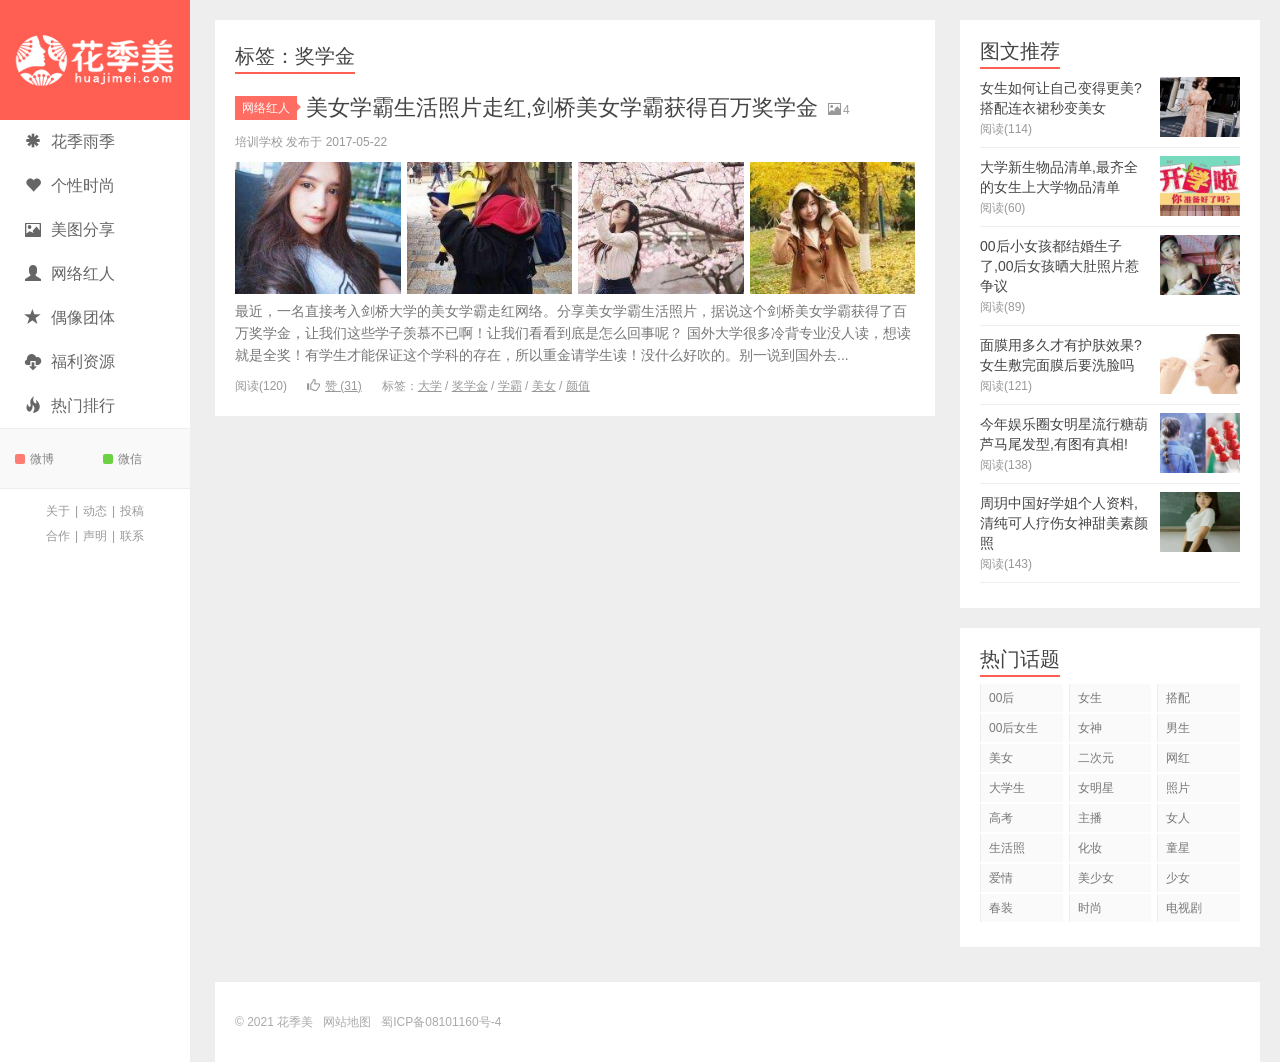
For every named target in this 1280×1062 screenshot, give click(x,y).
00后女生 (1013, 728)
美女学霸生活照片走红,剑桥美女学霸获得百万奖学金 (562, 107)
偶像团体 (70, 317)
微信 (122, 459)
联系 (132, 536)
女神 (1090, 728)
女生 (1090, 698)
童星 (1178, 848)
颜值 (578, 386)
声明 (95, 536)
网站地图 (347, 1022)
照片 (1178, 788)
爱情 (1001, 878)
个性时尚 (70, 185)
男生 (1178, 728)
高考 (1001, 818)
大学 (430, 386)
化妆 (1090, 848)
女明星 (1096, 788)
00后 (1001, 698)
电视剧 (1184, 908)
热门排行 (70, 405)
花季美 (95, 60)
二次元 (1096, 758)
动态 (95, 511)
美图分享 (70, 229)
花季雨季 (70, 141)
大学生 (1007, 788)
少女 (1178, 878)
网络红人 (70, 273)
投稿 (132, 511)
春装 (1001, 908)
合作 (58, 536)
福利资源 (70, 361)
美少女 (1096, 878)
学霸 (510, 386)
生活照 (1007, 848)
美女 (544, 386)
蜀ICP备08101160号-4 (441, 1022)
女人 (1178, 818)
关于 (58, 511)
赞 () (334, 386)
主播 (1090, 818)
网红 (1178, 758)
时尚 (1090, 908)
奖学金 (470, 386)
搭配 (1178, 698)
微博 (34, 459)
